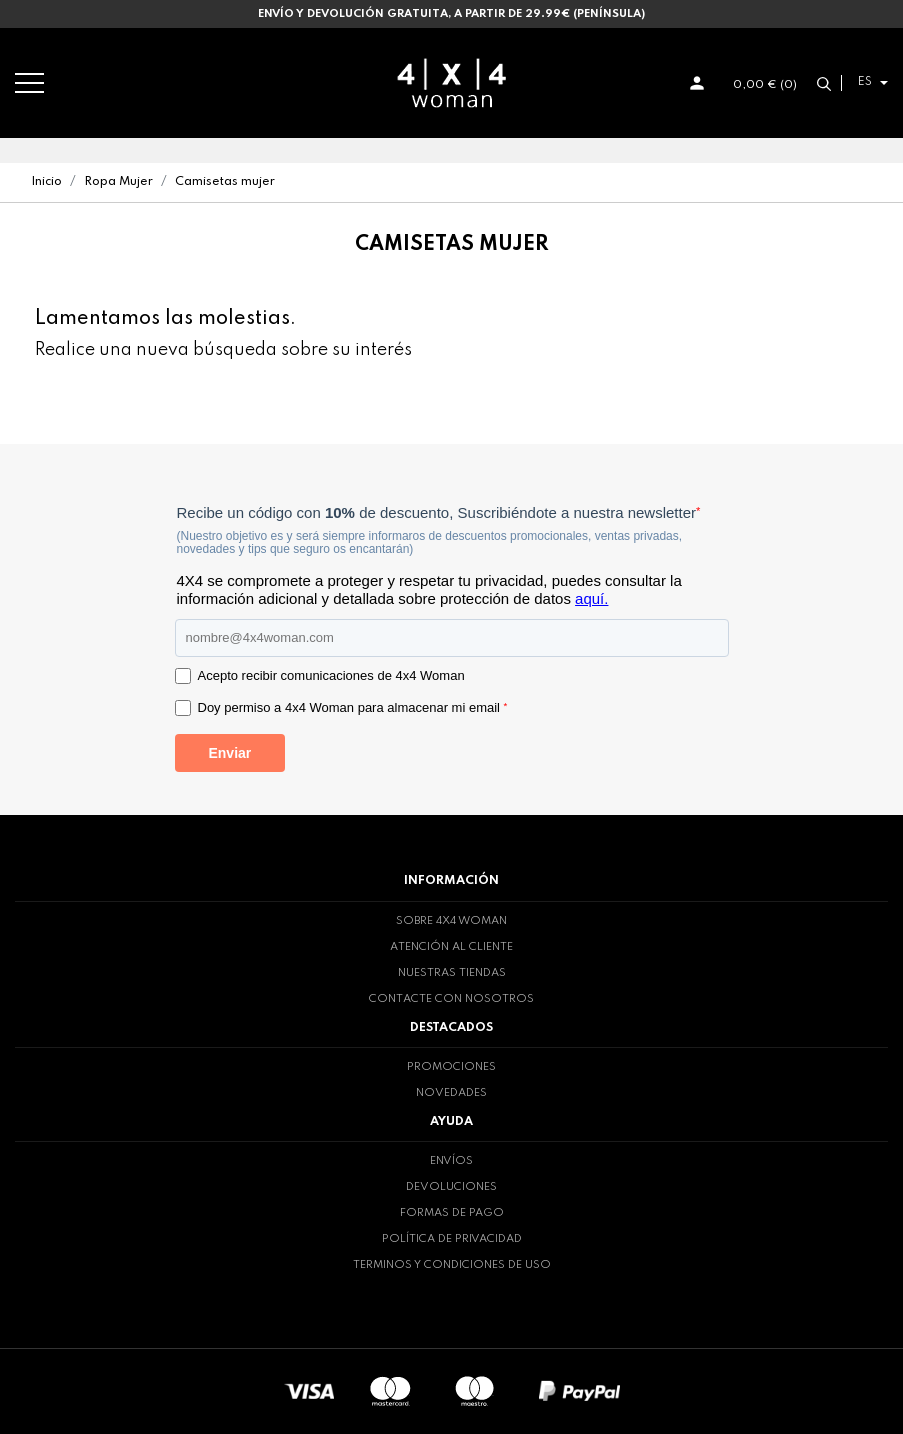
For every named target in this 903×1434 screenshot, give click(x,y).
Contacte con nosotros (451, 999)
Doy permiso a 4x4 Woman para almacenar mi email (353, 707)
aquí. (591, 598)
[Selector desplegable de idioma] (870, 82)
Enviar (229, 753)
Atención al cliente (451, 947)
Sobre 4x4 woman (451, 921)
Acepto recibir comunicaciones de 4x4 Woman (331, 675)
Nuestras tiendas (452, 973)
